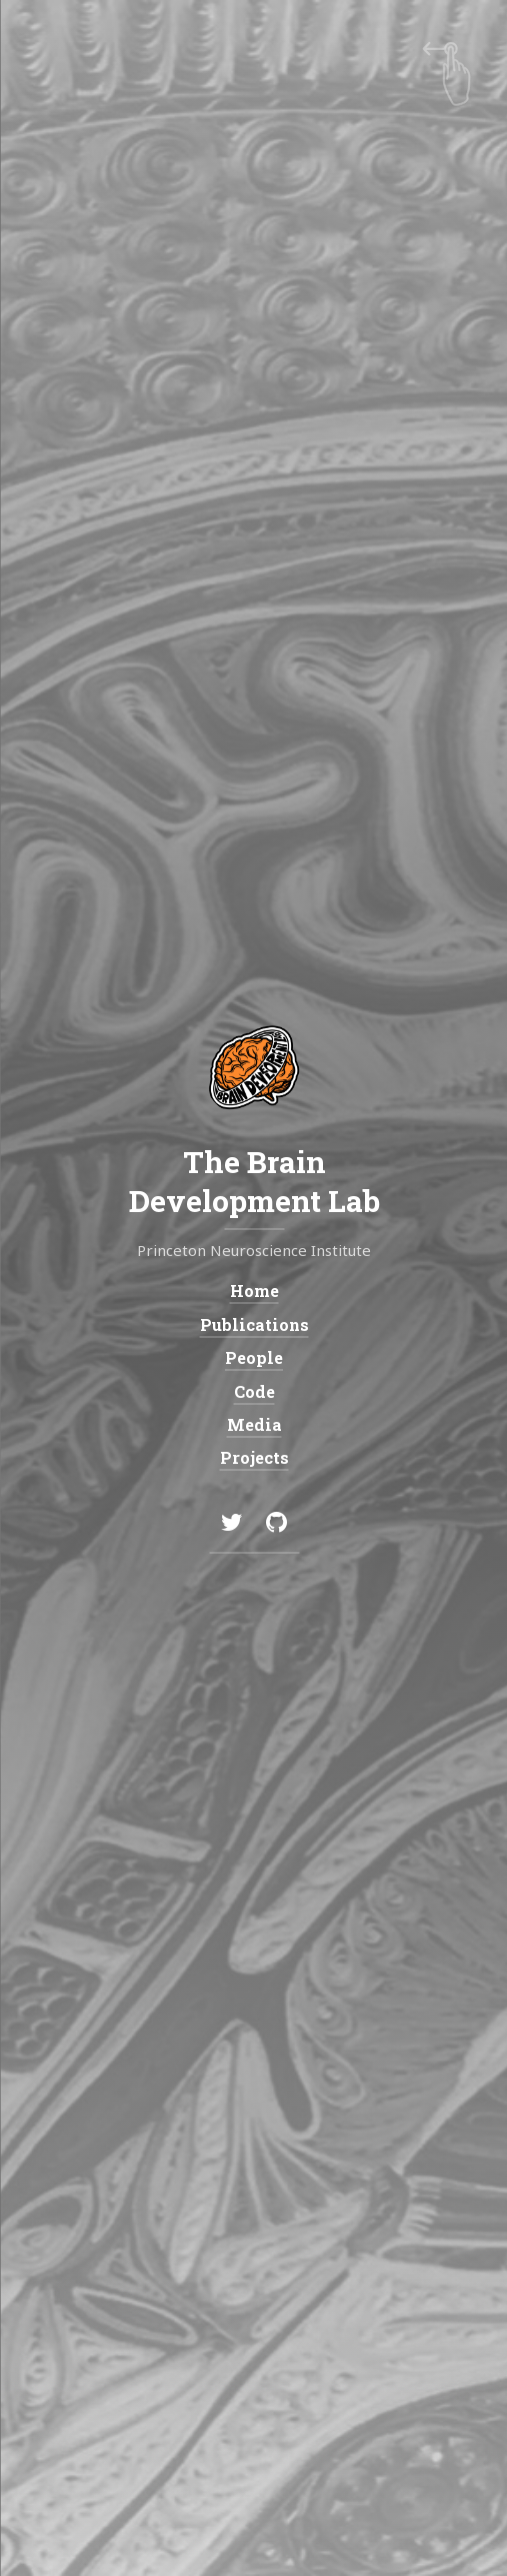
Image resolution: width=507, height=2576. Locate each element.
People (254, 1357)
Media (253, 1424)
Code (253, 1391)
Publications (253, 1324)
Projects (253, 1458)
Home (253, 1290)
